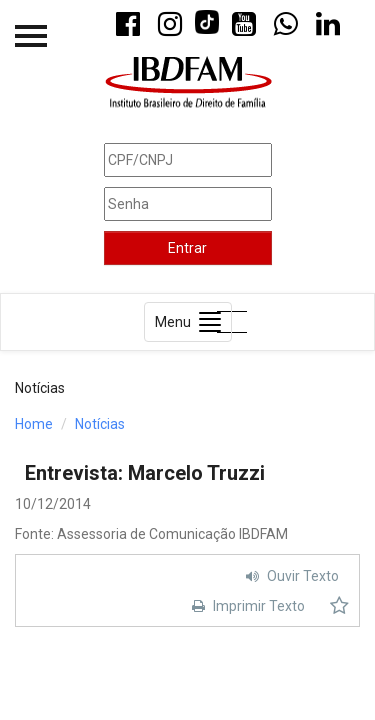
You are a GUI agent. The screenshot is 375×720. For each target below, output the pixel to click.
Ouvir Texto (290, 576)
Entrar (187, 248)
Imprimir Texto (246, 606)
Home (34, 424)
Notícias (100, 424)
